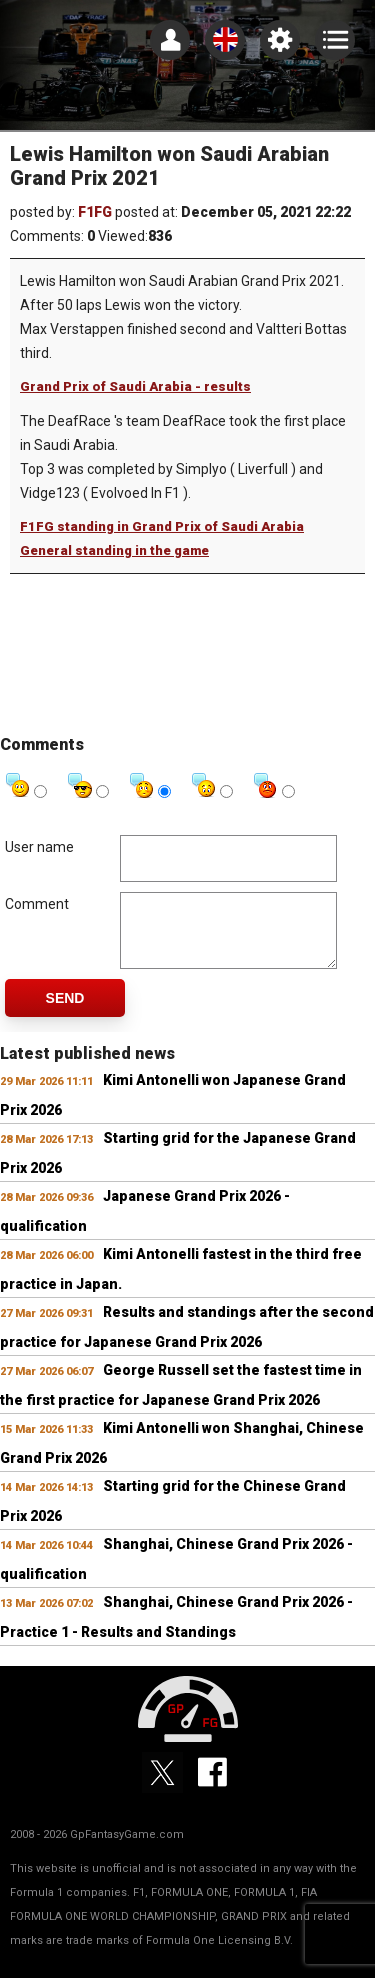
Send (65, 1013)
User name (39, 847)
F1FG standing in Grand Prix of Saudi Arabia (162, 526)
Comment (37, 904)
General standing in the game (114, 550)
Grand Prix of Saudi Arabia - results (135, 386)
